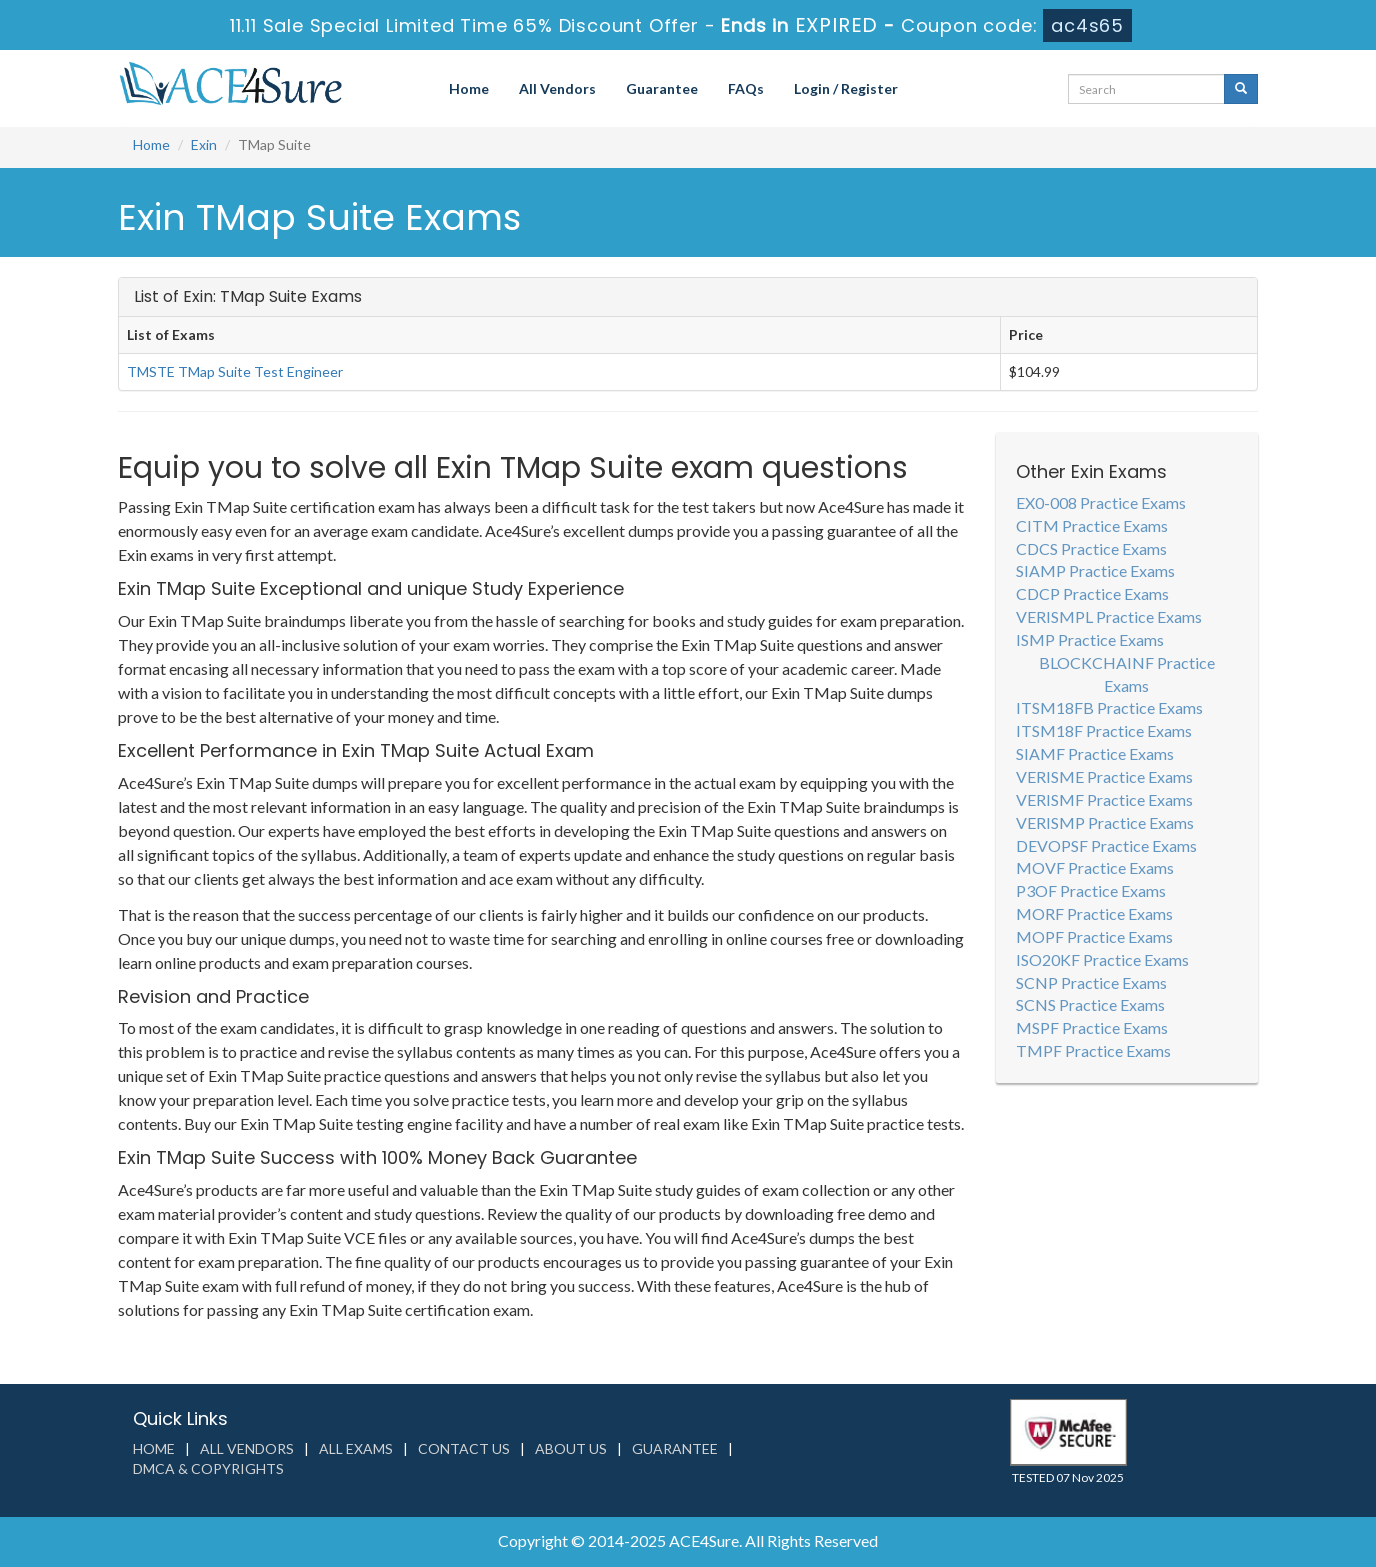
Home (469, 88)
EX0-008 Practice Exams (1101, 502)
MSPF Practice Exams (1092, 1027)
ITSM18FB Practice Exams (1109, 707)
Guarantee (662, 88)
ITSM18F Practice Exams (1104, 730)
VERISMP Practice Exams (1105, 822)
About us (571, 1448)
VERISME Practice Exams (1104, 776)
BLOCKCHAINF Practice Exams (1127, 674)
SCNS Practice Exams (1090, 1004)
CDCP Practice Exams (1092, 593)
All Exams (356, 1448)
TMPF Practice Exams (1093, 1050)
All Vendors (557, 88)
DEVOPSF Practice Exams (1106, 845)
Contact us (464, 1448)
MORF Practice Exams (1094, 913)
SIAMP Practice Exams (1095, 570)
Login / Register (846, 88)
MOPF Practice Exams (1094, 936)
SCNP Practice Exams (1091, 982)
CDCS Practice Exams (1091, 548)
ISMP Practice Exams (1090, 639)
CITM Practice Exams (1092, 525)
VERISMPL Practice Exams (1109, 616)
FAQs (746, 88)
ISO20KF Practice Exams (1102, 959)
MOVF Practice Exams (1095, 867)
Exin (204, 144)
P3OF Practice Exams (1091, 890)
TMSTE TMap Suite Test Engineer (235, 371)
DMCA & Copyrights (208, 1468)
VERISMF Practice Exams (1104, 799)
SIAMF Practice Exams (1095, 753)
